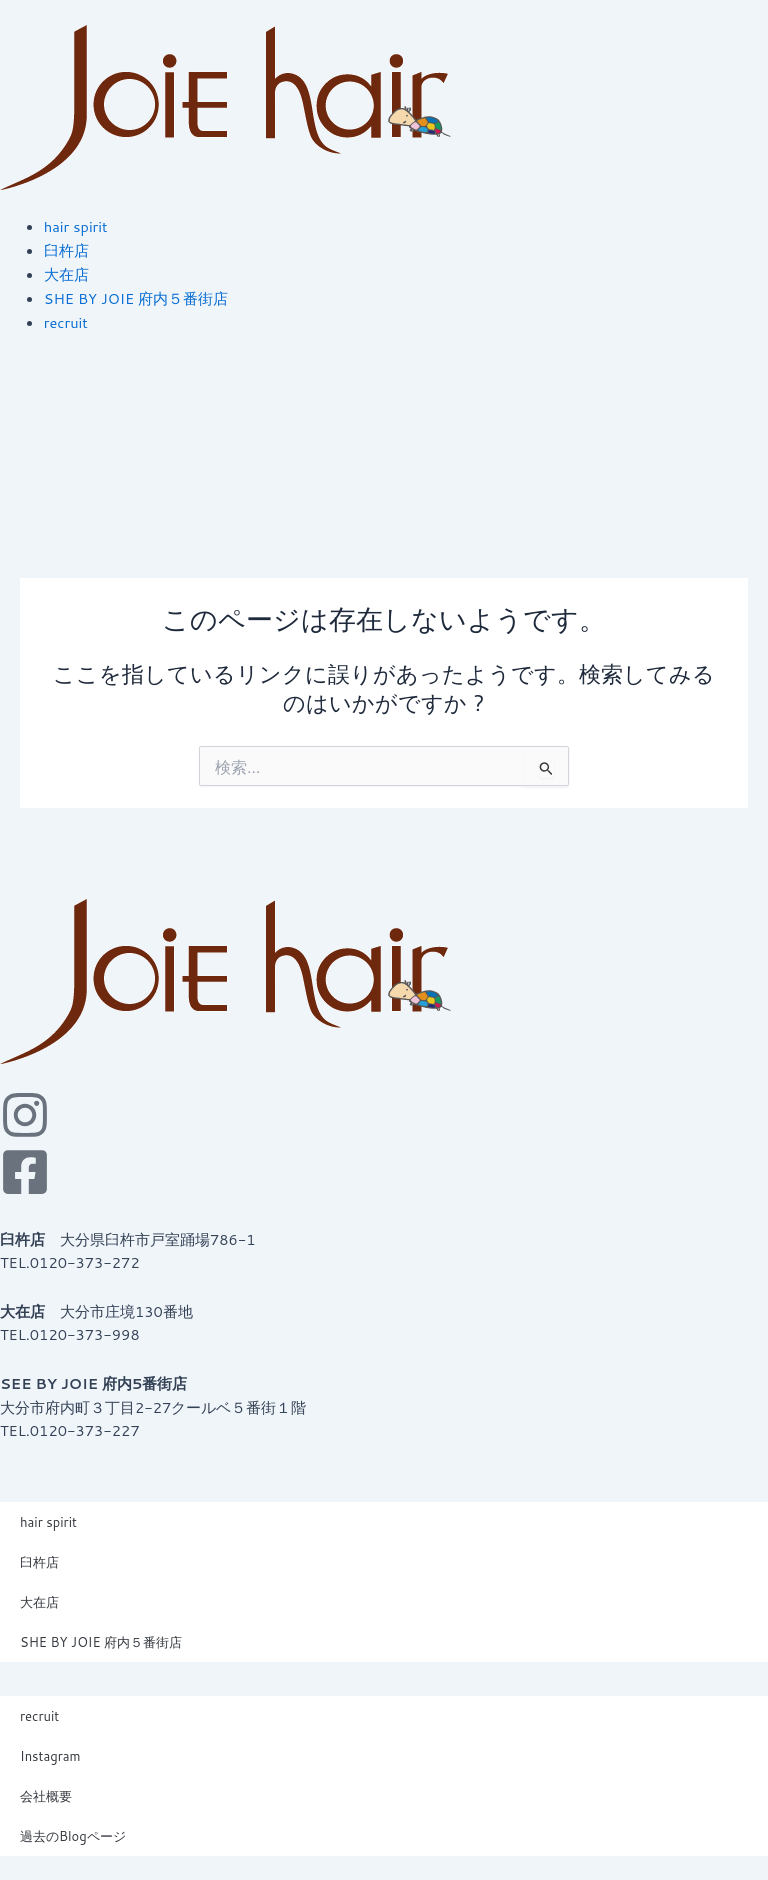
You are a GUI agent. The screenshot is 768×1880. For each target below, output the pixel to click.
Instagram (50, 1756)
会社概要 (46, 1796)
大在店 (39, 1602)
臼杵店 (39, 1562)
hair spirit (48, 1522)
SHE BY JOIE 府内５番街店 (101, 1642)
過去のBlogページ (73, 1836)
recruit (39, 1716)
